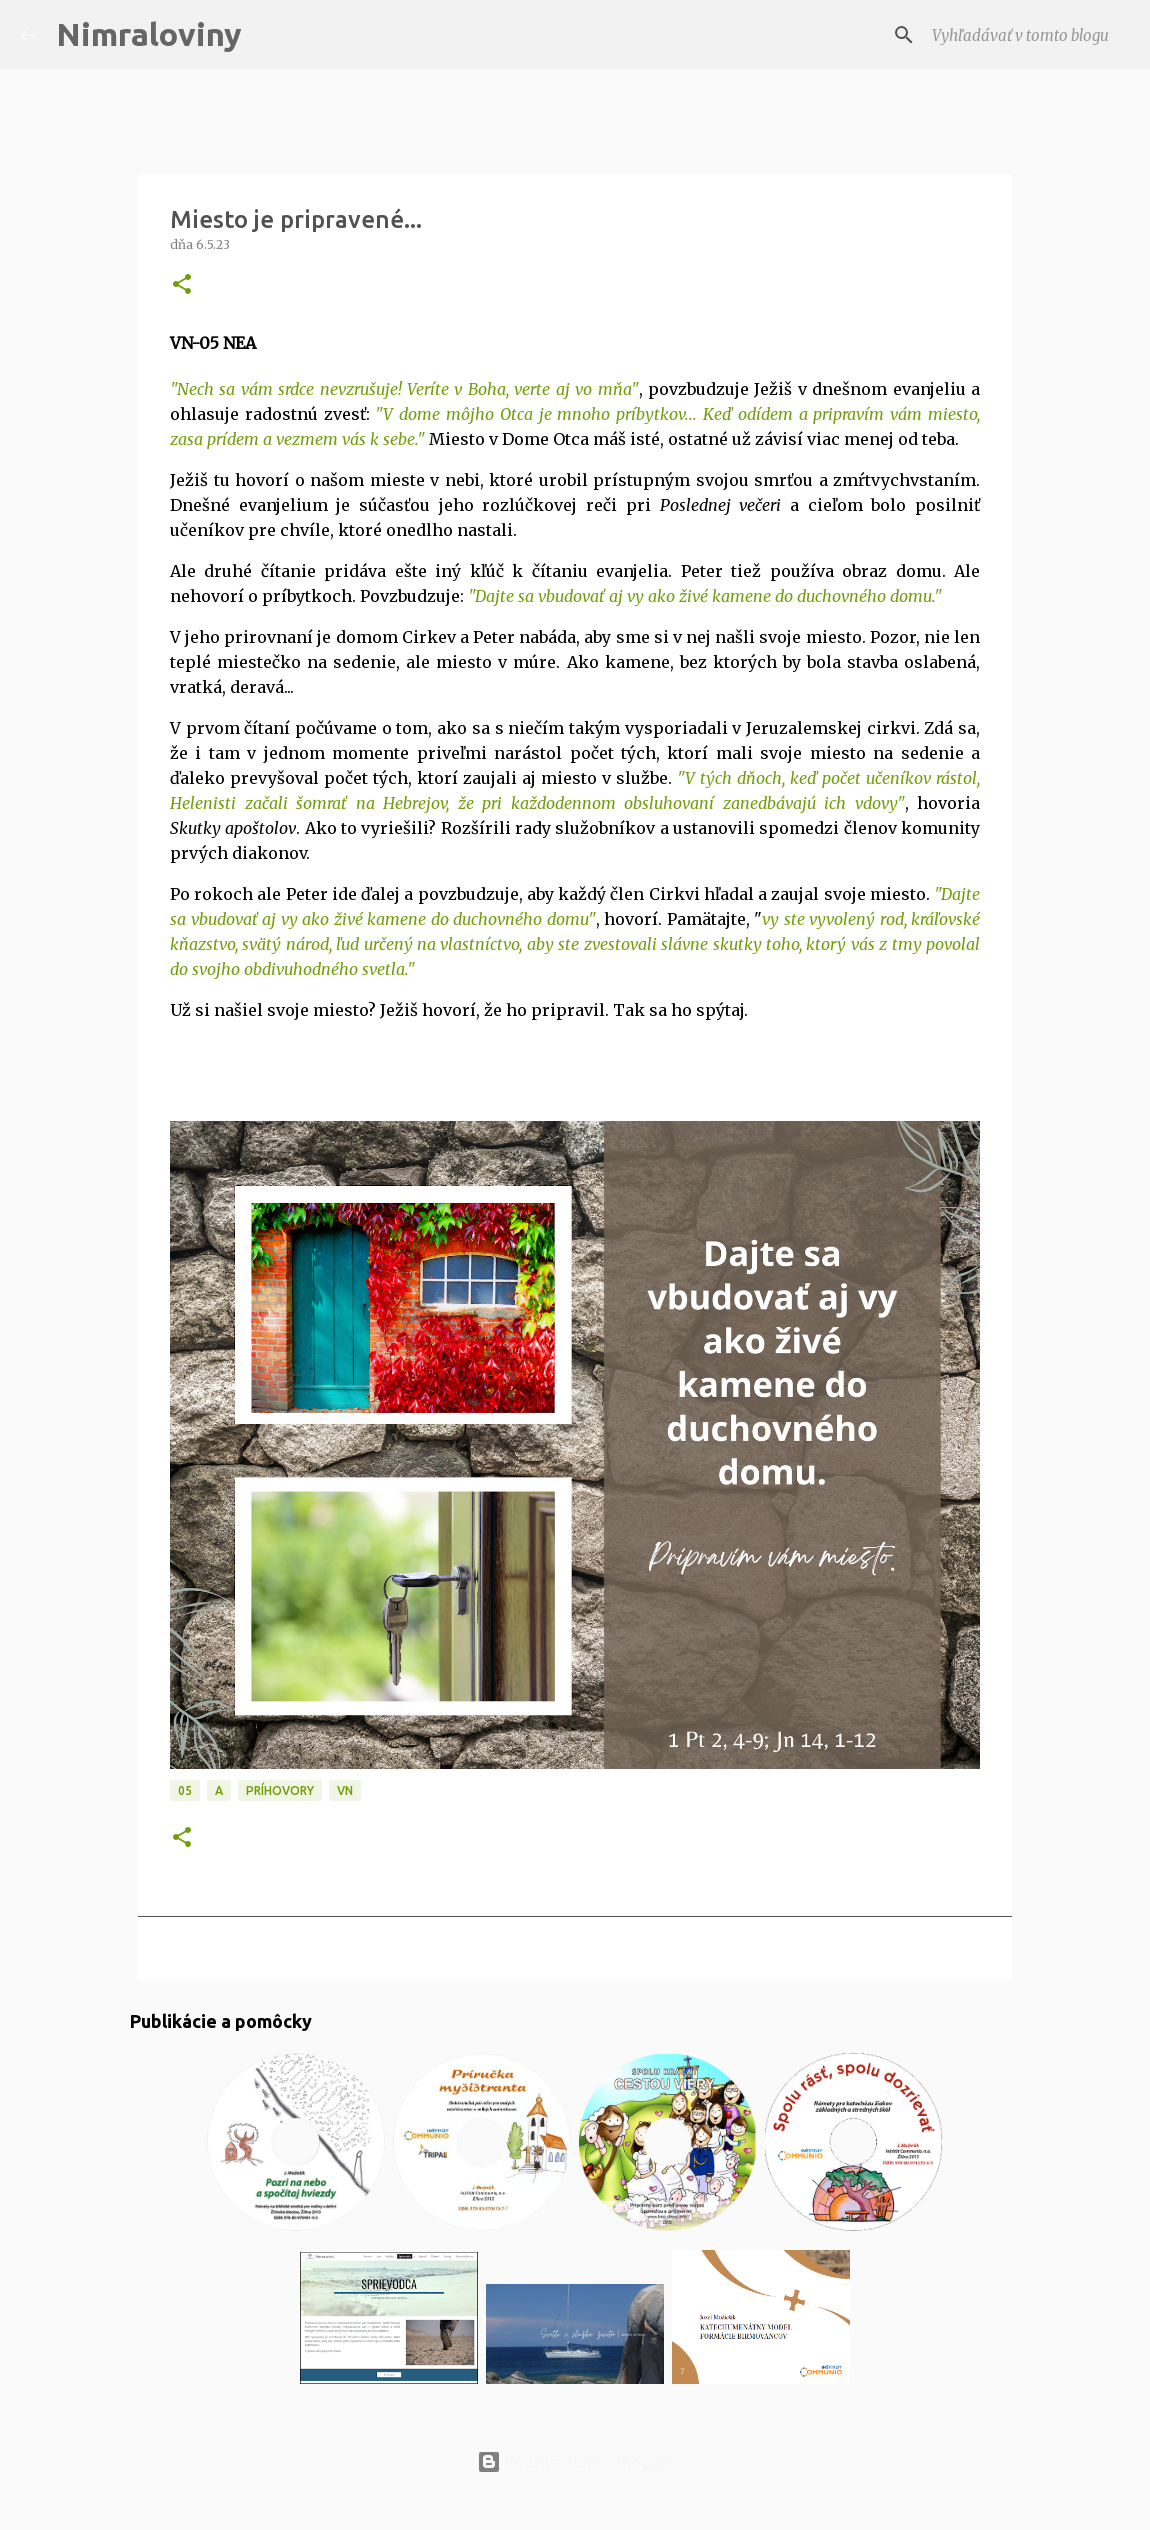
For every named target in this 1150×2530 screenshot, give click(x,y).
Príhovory (280, 1790)
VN (345, 1790)
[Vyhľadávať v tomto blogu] (1029, 35)
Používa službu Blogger (575, 2462)
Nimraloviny (149, 34)
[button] (182, 285)
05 (185, 1790)
